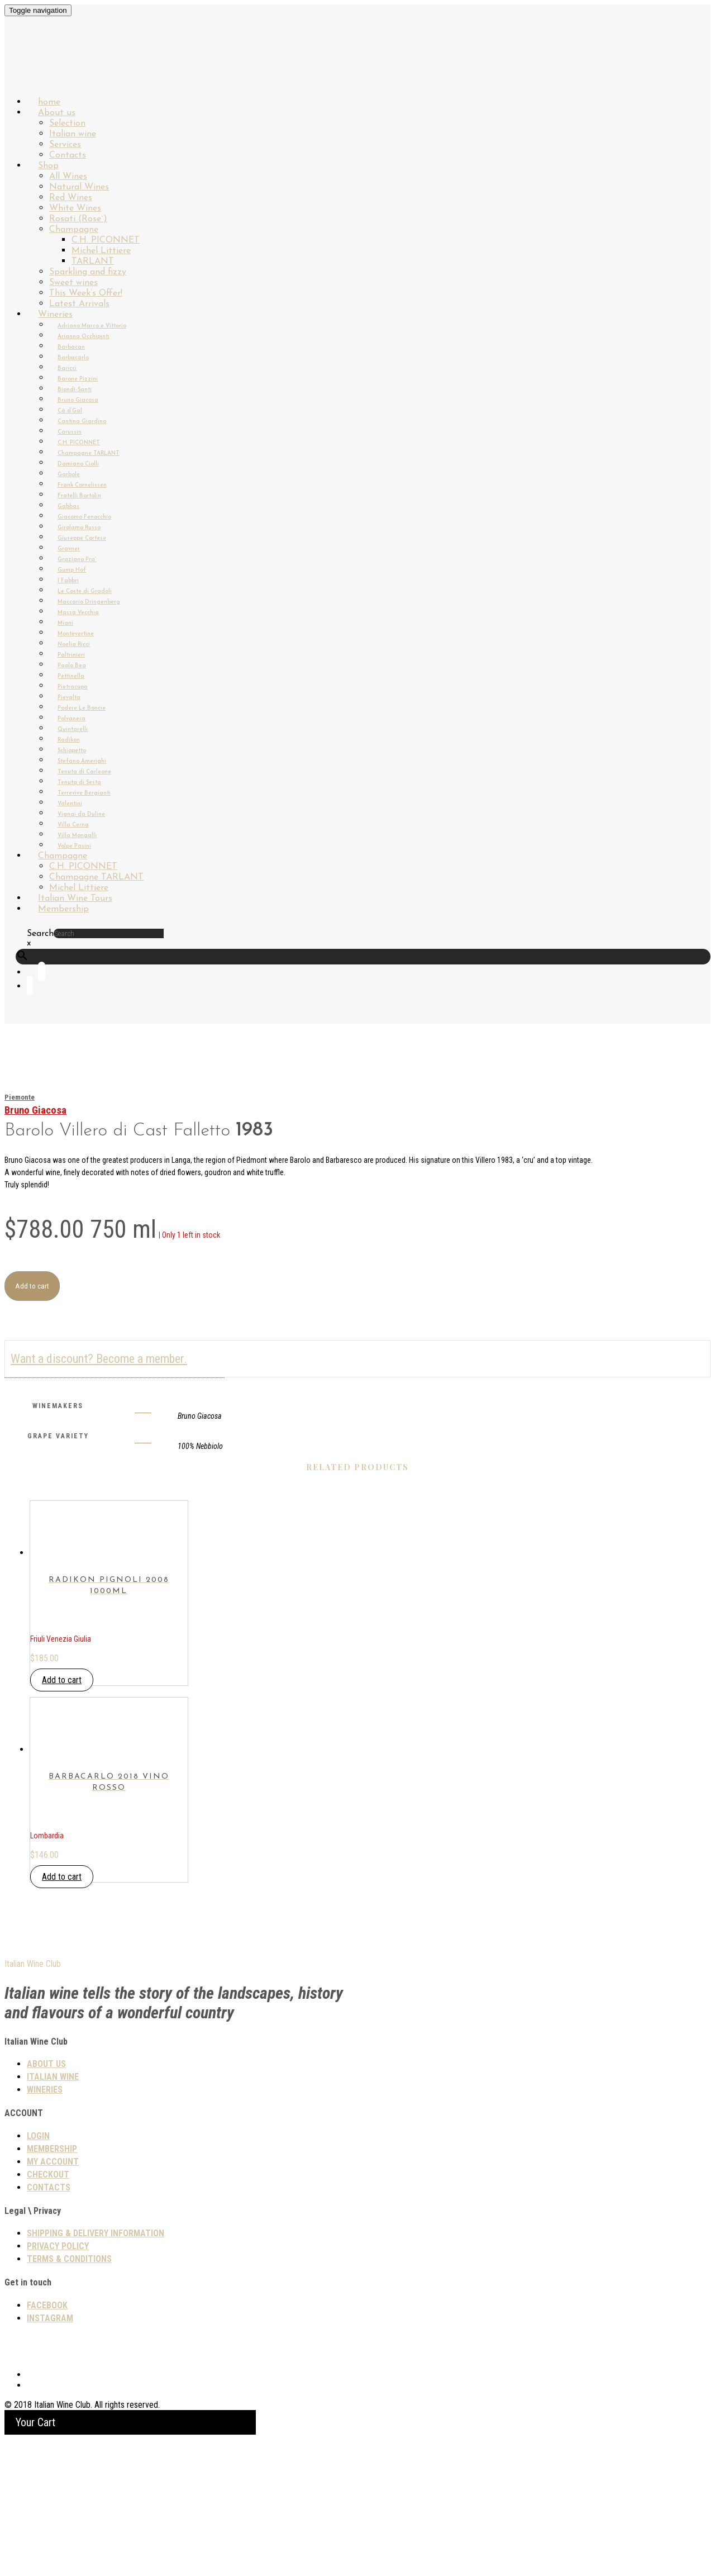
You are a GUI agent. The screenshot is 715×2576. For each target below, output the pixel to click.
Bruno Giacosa (78, 400)
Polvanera (71, 719)
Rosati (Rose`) (78, 219)
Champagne (73, 229)
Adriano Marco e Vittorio (92, 326)
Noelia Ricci (74, 644)
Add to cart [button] (62, 1748)
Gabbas (68, 506)
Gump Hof (72, 570)
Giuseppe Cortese (82, 538)
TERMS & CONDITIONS (69, 2395)
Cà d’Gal (70, 411)
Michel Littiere (101, 250)
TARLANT (93, 261)
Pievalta (69, 698)
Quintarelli (73, 729)
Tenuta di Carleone (84, 772)
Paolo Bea (72, 666)
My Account (53, 2298)
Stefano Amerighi (82, 761)
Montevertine (76, 634)
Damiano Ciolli (78, 464)
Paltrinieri (71, 655)
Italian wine (72, 134)
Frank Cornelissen (82, 485)
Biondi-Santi (75, 390)
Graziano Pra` (77, 560)
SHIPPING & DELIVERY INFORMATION (95, 2369)
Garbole (69, 475)
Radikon (69, 740)
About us (56, 112)
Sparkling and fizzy (87, 272)
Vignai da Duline (81, 814)
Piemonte (19, 1097)
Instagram (50, 2454)
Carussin (70, 432)
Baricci (67, 368)
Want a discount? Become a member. (99, 1359)
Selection (67, 123)
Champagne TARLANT (89, 453)
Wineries (55, 314)
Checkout (48, 2311)
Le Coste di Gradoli (85, 591)
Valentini (70, 804)
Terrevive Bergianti (84, 793)
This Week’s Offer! (85, 293)
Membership (63, 909)
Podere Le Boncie (82, 708)
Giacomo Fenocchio (84, 517)
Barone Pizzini (78, 379)
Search (40, 933)
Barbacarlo (73, 358)
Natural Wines (79, 187)
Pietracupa (73, 687)
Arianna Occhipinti (83, 337)
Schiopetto (72, 751)
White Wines (75, 208)
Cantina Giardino (82, 422)
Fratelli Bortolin (79, 496)
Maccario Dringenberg (89, 602)
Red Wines (70, 197)
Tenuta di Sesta (79, 783)
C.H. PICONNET (106, 240)
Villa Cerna (73, 825)
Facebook (47, 2441)
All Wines (68, 176)
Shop (48, 165)
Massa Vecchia (78, 613)
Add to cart (32, 1286)
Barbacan (71, 347)
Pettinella (71, 676)
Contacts (48, 2323)
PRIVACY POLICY (58, 2382)
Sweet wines (73, 282)
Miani (65, 623)
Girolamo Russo (79, 528)
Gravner (69, 549)
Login (38, 2272)
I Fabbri (68, 581)
